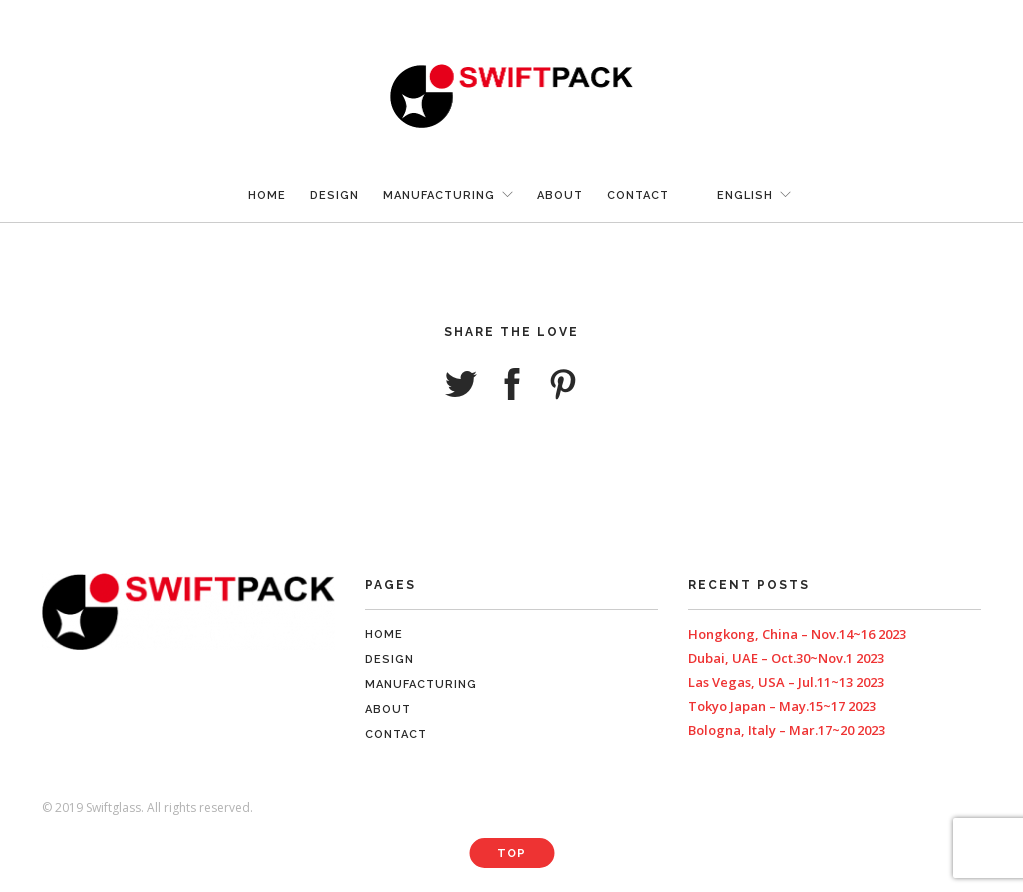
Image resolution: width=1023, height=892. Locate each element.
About (560, 195)
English (745, 195)
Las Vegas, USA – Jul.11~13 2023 (786, 682)
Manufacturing (439, 195)
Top (511, 853)
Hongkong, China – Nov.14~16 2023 (797, 634)
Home (267, 195)
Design (334, 195)
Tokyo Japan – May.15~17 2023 (782, 706)
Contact (638, 195)
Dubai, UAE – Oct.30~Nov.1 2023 (786, 658)
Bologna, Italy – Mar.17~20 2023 (786, 730)
